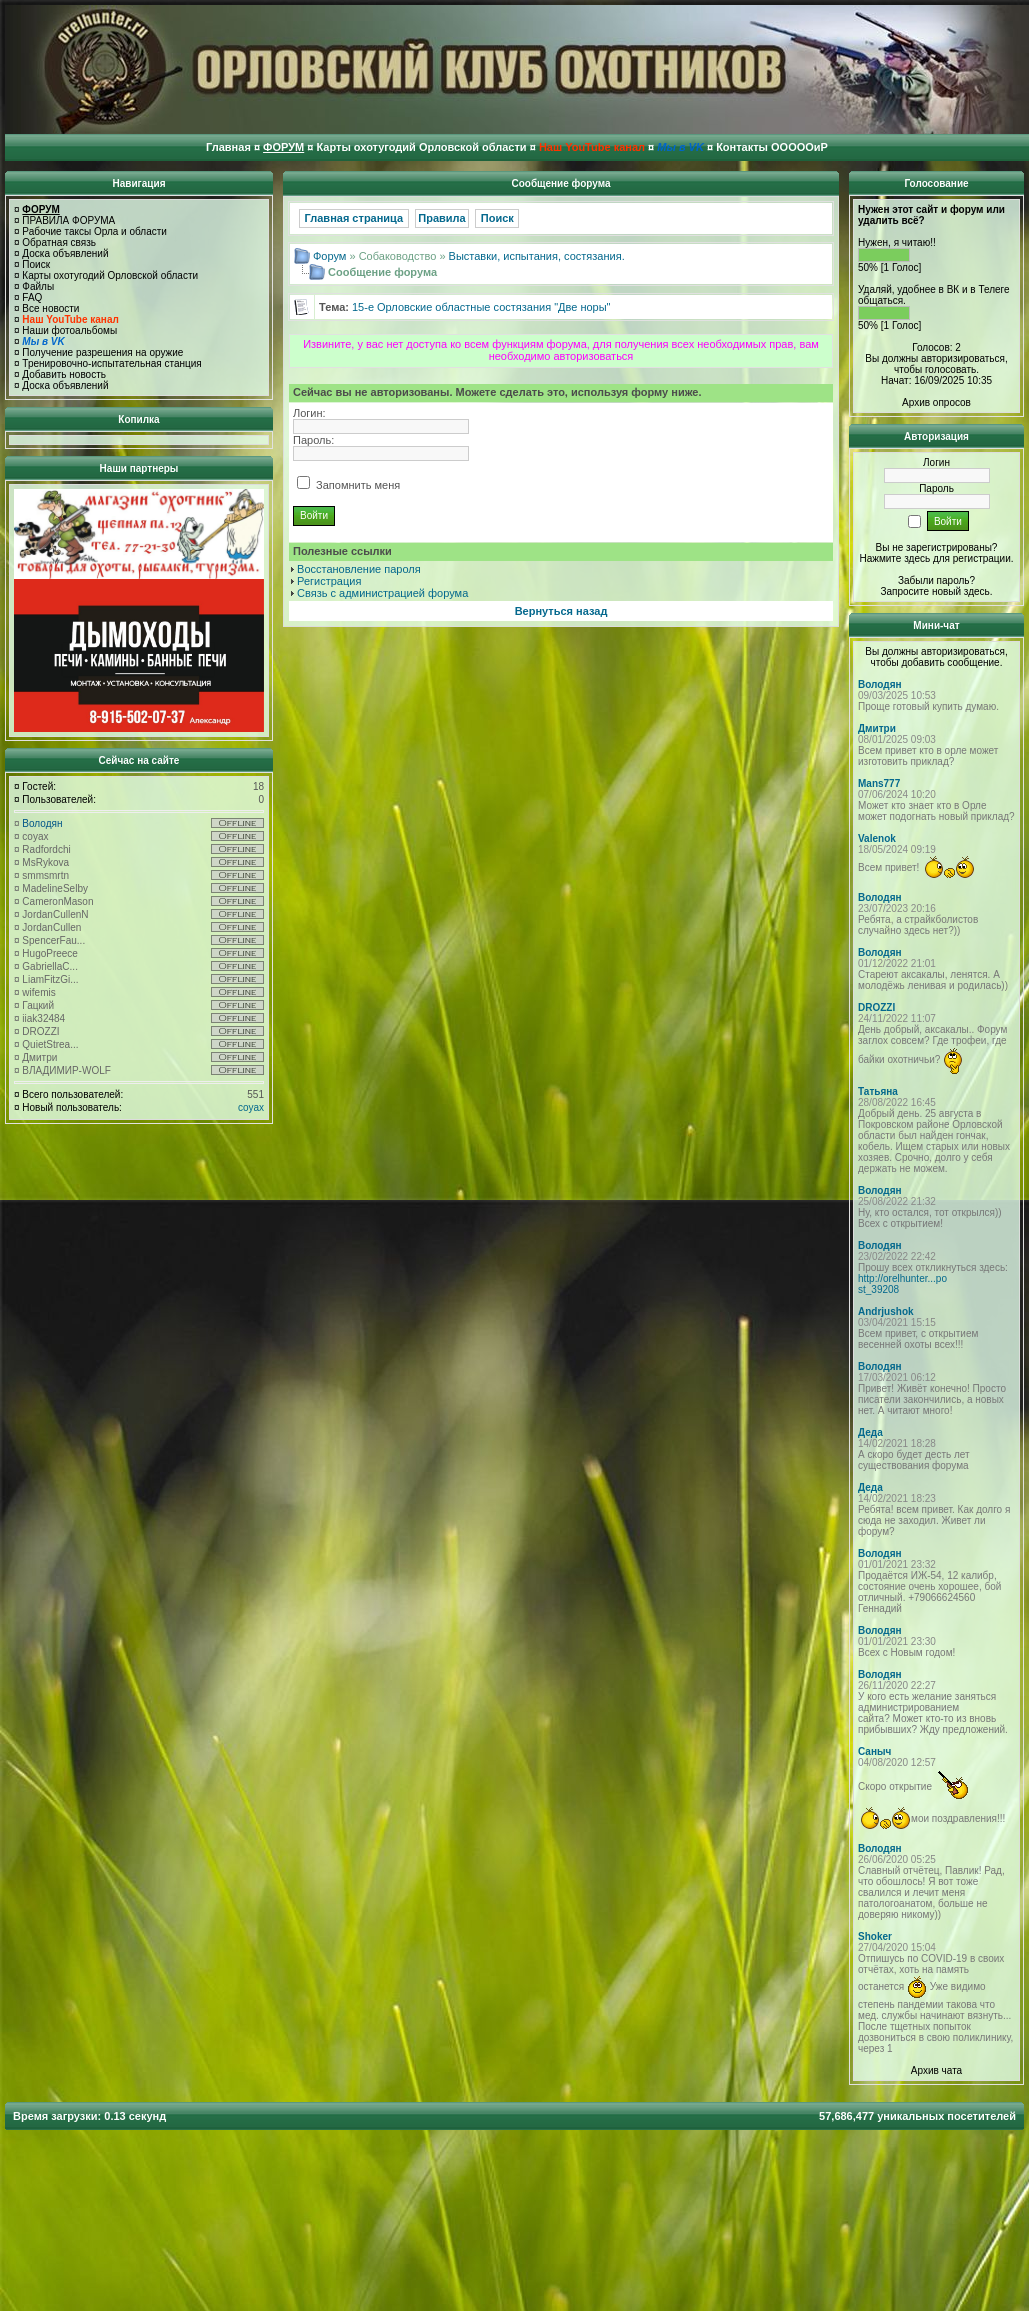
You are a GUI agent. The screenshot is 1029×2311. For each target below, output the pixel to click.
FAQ (32, 297)
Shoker (875, 1936)
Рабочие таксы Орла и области (94, 231)
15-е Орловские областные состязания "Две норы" (481, 307)
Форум (329, 256)
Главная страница (354, 218)
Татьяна (878, 1091)
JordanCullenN (55, 914)
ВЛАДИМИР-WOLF (66, 1070)
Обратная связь (59, 242)
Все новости (50, 308)
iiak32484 (43, 1018)
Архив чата (936, 2070)
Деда (870, 1432)
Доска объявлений (65, 253)
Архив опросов (936, 402)
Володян (42, 823)
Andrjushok (886, 1311)
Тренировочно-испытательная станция (111, 363)
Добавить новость (64, 374)
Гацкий (38, 1005)
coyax (35, 836)
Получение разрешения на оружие (102, 352)
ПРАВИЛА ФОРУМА (68, 220)
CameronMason (57, 901)
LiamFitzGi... (50, 979)
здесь (977, 591)
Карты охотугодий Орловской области (110, 275)
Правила (441, 218)
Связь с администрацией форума (382, 593)
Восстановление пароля (359, 569)
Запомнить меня (348, 485)
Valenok (877, 838)
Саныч (874, 1751)
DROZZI (40, 1031)
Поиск (36, 264)
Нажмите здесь (894, 558)
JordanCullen (51, 927)
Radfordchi (46, 849)
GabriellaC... (50, 966)
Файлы (38, 286)
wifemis (38, 992)
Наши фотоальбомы (69, 330)
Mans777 (879, 783)
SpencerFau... (53, 940)
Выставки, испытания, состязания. (537, 256)
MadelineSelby (55, 888)
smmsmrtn (45, 875)
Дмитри (39, 1057)
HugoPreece (50, 953)
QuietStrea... (50, 1044)
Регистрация (329, 581)
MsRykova (45, 862)
